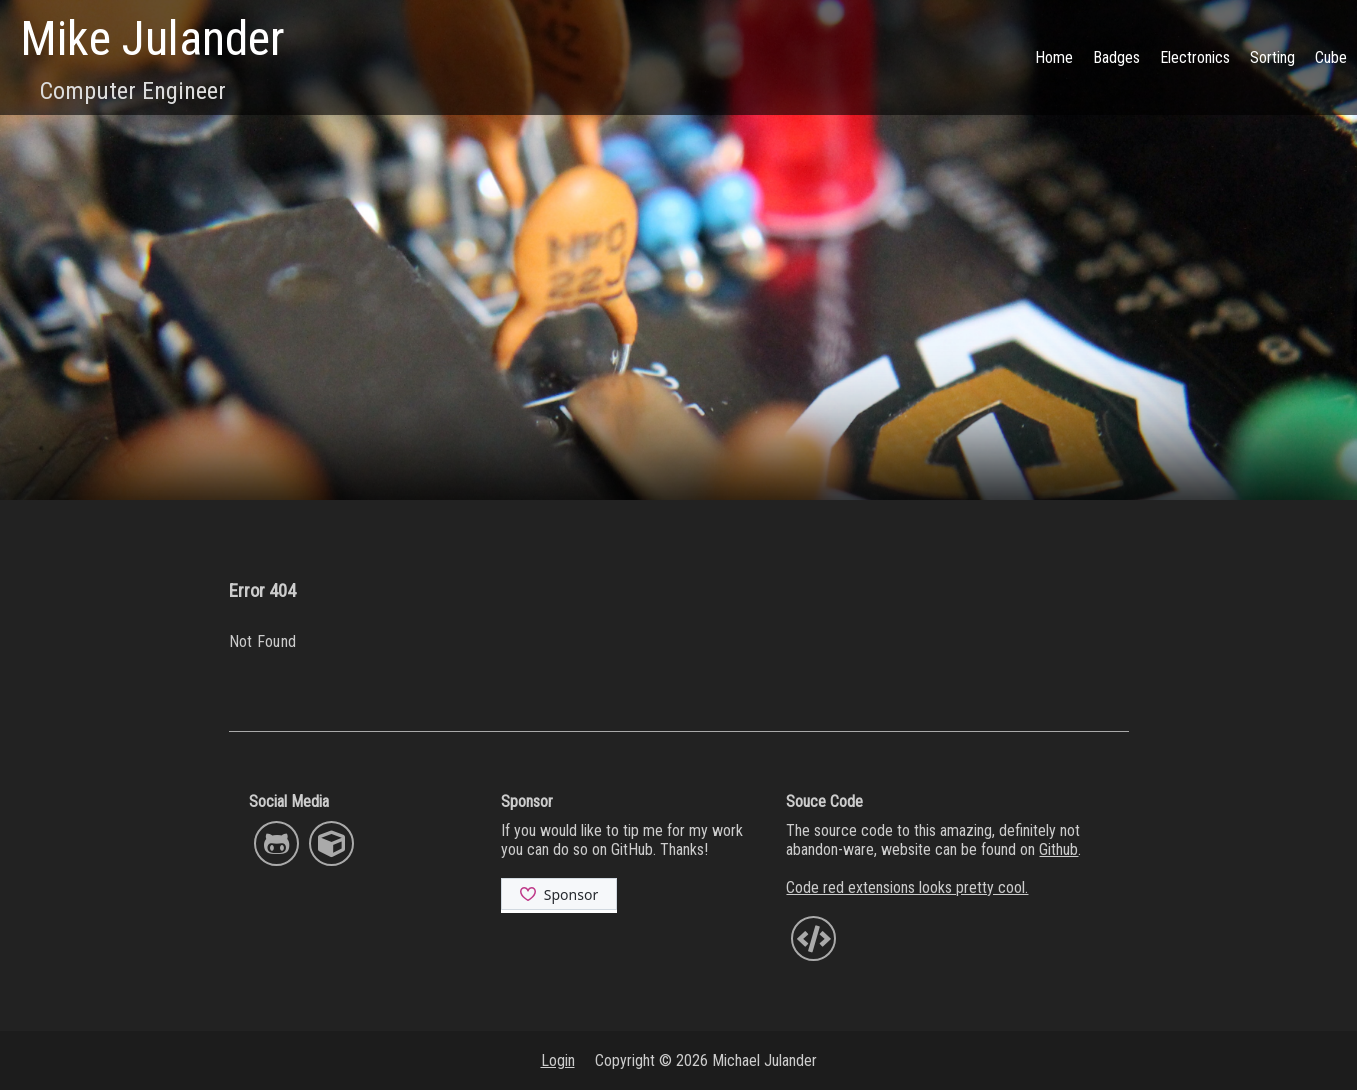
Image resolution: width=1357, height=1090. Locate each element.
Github (1058, 849)
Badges (1116, 57)
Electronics (1195, 57)
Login (558, 1060)
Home (1054, 57)
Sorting (1272, 57)
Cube (1331, 57)
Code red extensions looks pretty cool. (907, 887)
